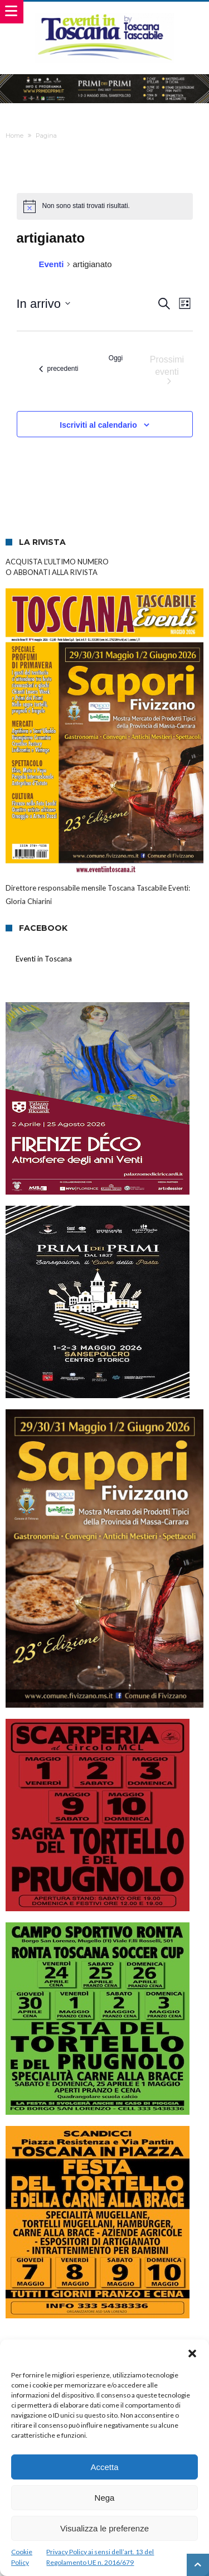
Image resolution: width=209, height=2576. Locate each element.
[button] (192, 2353)
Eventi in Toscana (44, 958)
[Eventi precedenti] (59, 369)
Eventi (51, 264)
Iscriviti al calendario (98, 425)
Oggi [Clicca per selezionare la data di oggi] (116, 358)
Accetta (104, 2467)
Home (14, 135)
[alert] (105, 206)
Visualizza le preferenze (104, 2528)
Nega (105, 2497)
